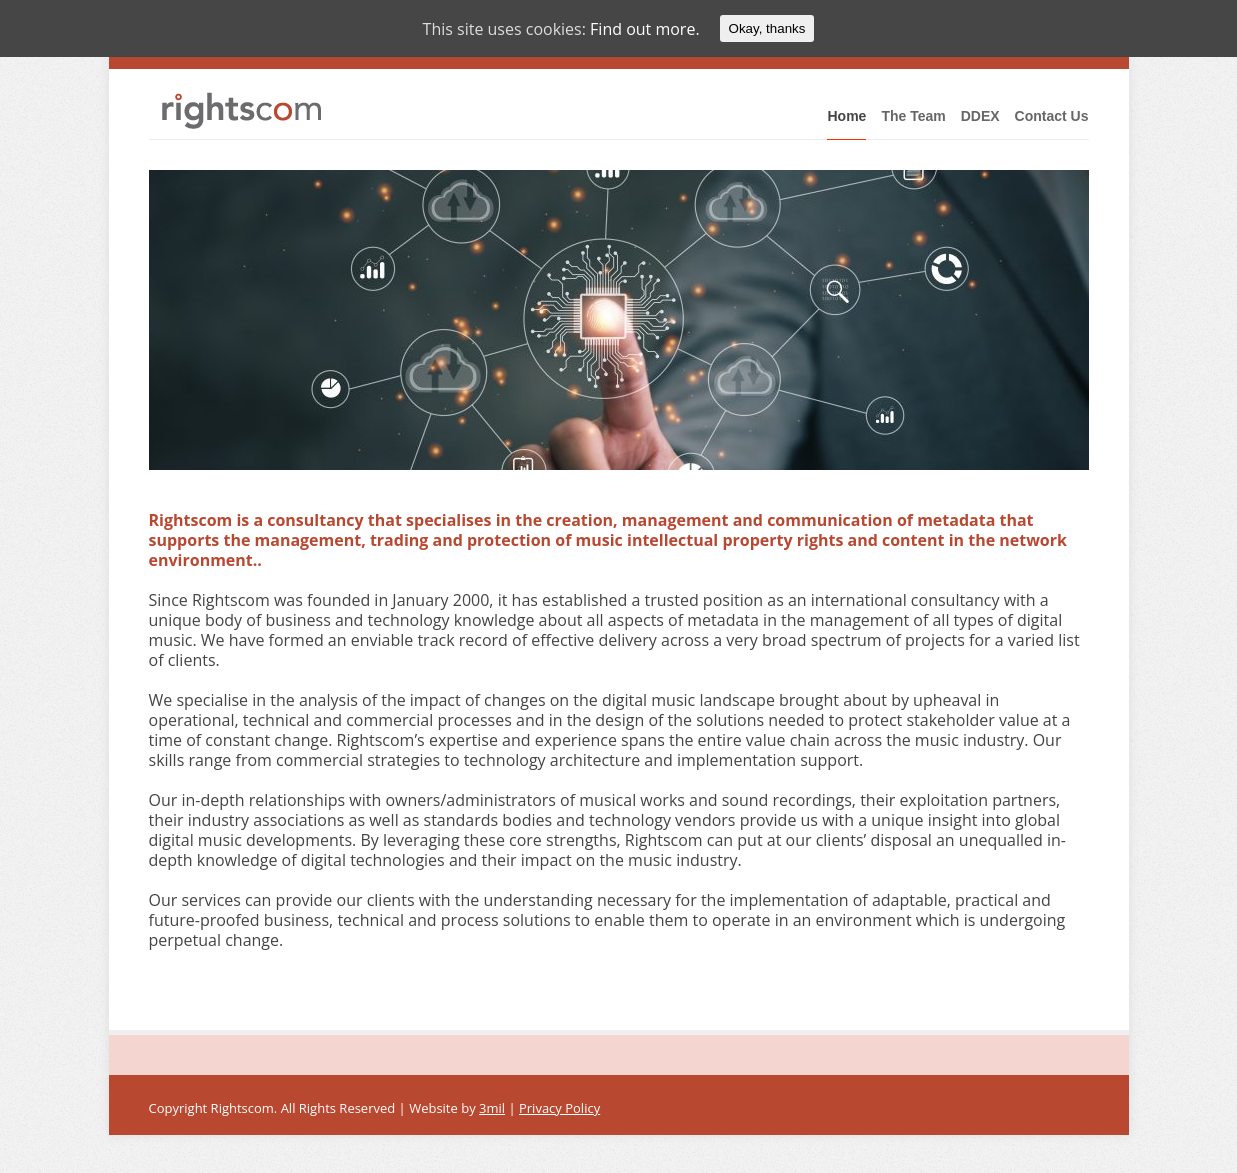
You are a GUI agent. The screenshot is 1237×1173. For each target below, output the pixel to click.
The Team (913, 116)
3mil (492, 1108)
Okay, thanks (767, 28)
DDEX (980, 116)
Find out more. (645, 29)
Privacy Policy (559, 1108)
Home (846, 116)
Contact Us (1052, 116)
